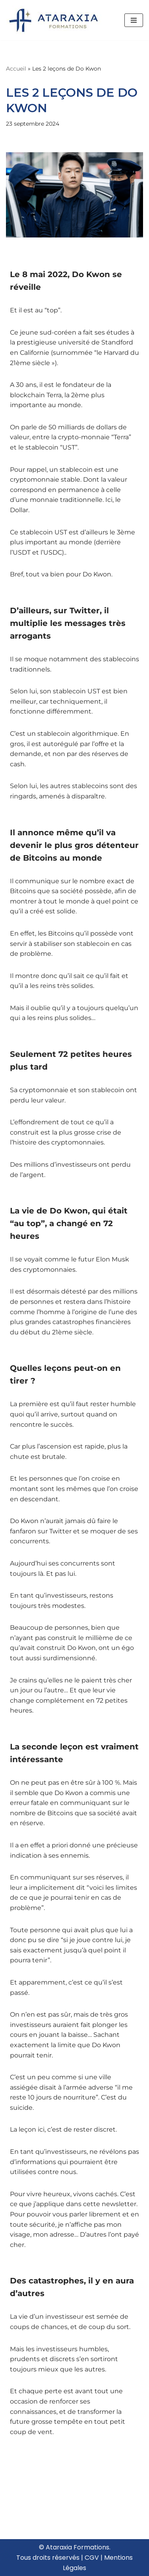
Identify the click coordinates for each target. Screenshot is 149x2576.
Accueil (16, 68)
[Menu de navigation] (133, 20)
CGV (92, 2557)
